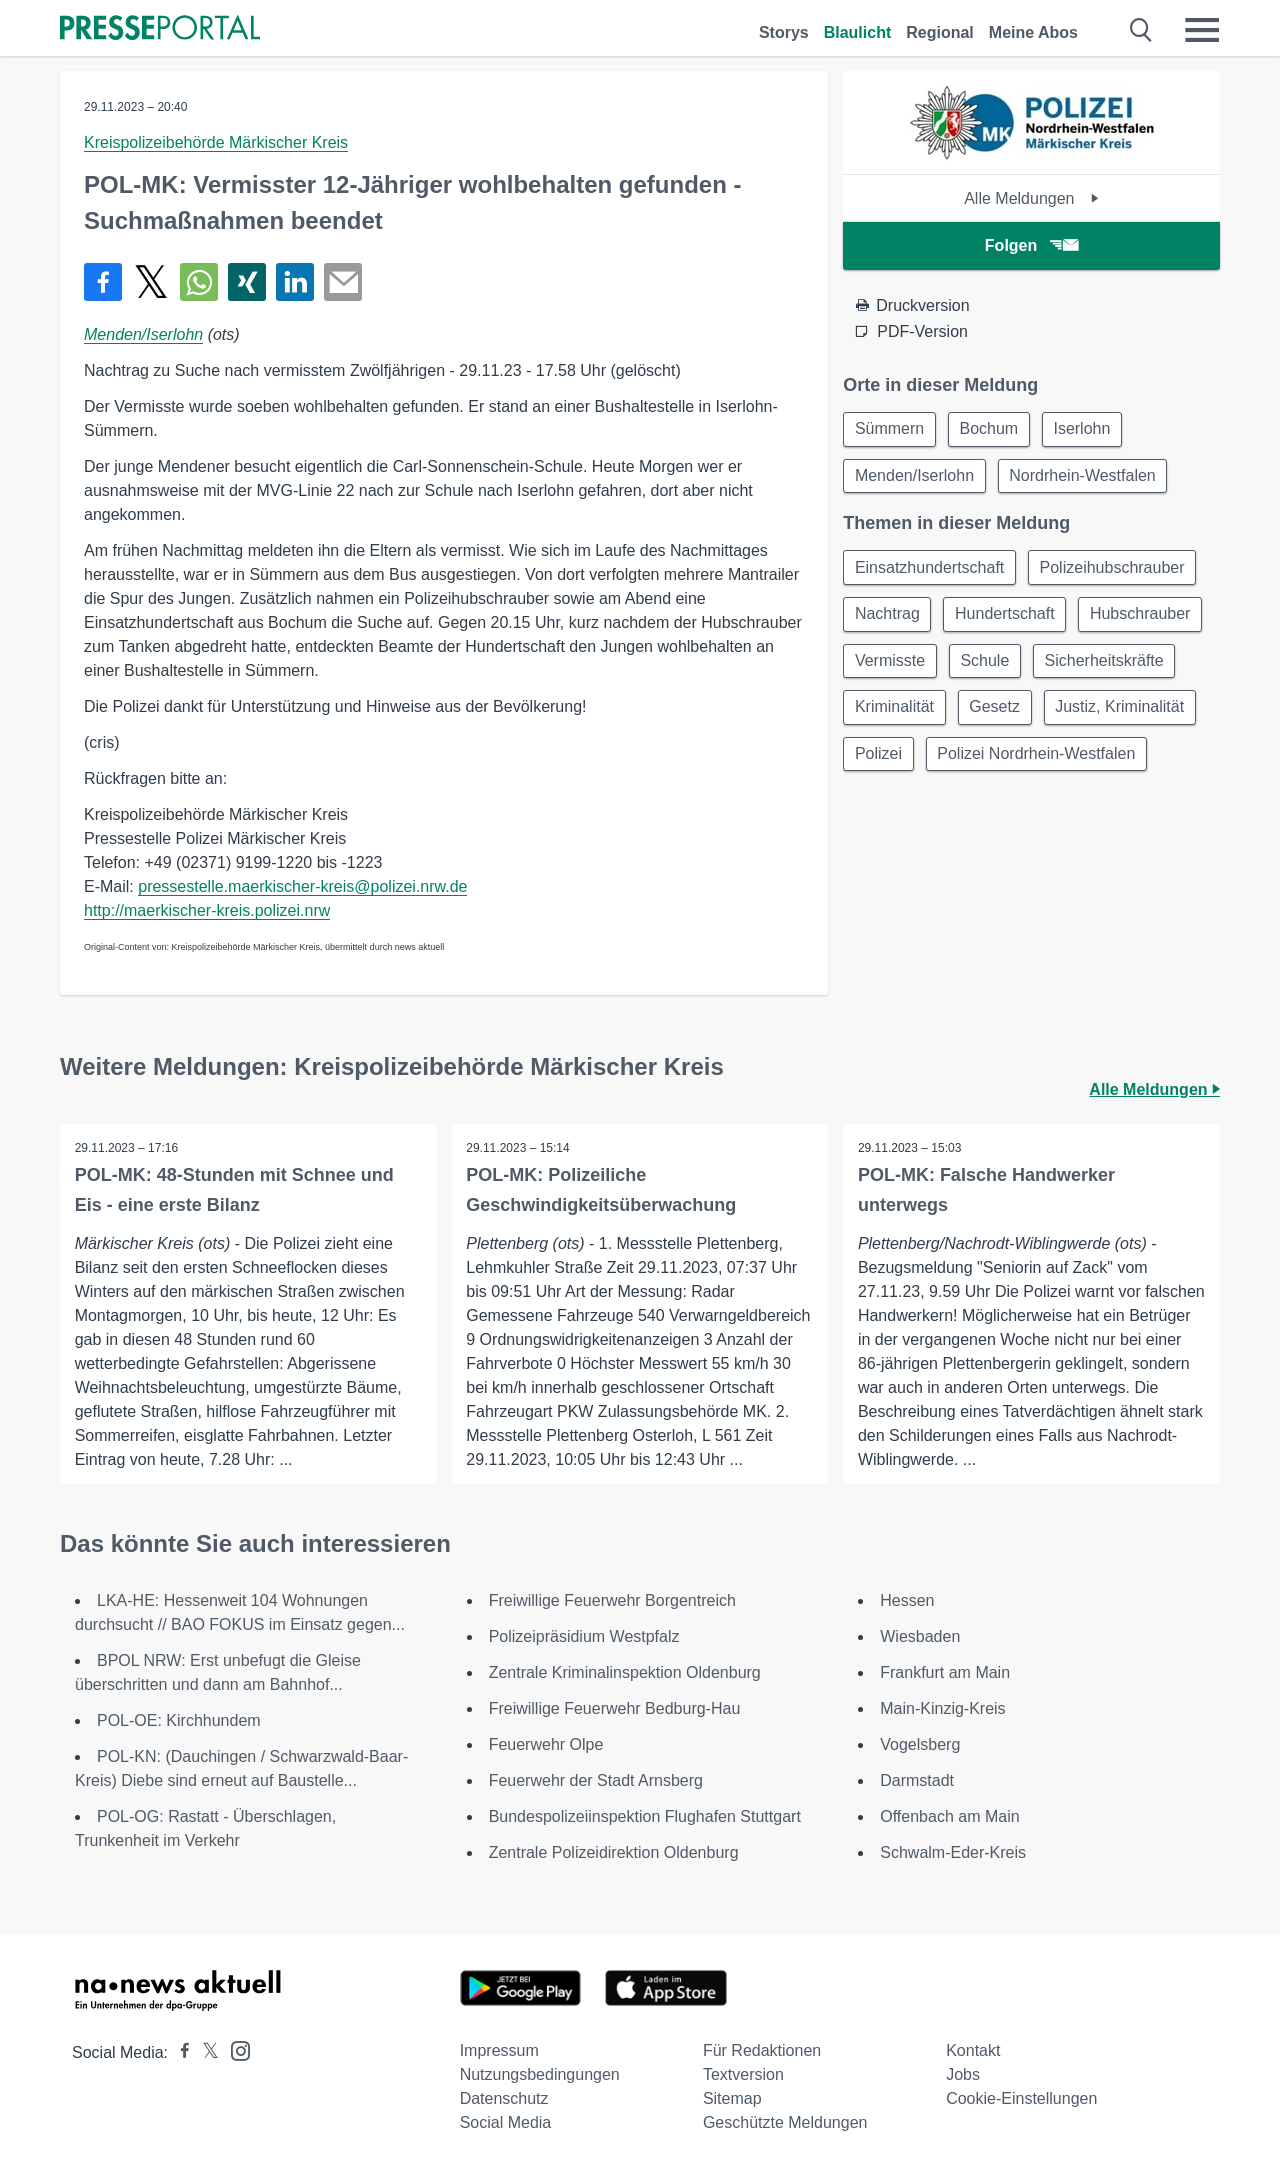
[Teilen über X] (151, 282)
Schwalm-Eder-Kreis (953, 1852)
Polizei (1046, 762)
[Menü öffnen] (1202, 30)
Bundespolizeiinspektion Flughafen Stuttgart (645, 1816)
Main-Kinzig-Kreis (942, 1708)
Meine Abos (1033, 32)
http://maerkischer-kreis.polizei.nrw (207, 910)
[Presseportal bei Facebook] (179, 2052)
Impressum (499, 2050)
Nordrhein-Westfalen (1086, 477)
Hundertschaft (1009, 618)
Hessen (907, 1600)
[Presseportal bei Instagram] (234, 2049)
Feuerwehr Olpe (546, 1744)
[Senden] (343, 282)
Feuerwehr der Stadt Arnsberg (596, 1780)
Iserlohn (1088, 429)
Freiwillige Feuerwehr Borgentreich (612, 1600)
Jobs (963, 2074)
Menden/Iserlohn (143, 334)
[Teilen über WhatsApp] (199, 282)
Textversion (743, 2074)
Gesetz (1156, 714)
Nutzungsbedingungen (540, 2074)
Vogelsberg (920, 1744)
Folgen (1031, 245)
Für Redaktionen (762, 2050)
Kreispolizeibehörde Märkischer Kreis (216, 142)
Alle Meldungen (1031, 198)
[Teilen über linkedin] (295, 282)
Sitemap (732, 2098)
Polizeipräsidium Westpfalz (584, 1636)
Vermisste (1030, 666)
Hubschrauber (906, 666)
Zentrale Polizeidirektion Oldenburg (614, 1852)
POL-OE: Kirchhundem (179, 1720)
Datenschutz (504, 2098)
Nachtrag (888, 618)
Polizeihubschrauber (1116, 570)
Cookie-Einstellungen (1021, 2098)
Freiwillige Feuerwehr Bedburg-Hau (615, 1708)
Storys (784, 32)
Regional (940, 32)
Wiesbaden (920, 1636)
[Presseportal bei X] (204, 2052)
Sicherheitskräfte (915, 714)
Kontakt (973, 2050)
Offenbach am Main (949, 1816)
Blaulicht (858, 32)
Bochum (993, 429)
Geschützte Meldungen (785, 2122)
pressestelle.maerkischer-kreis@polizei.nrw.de (302, 886)
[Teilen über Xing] (247, 282)
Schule (1127, 666)
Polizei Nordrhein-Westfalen (955, 810)
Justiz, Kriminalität (920, 762)
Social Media (506, 2122)
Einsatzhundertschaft (930, 570)
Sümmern (890, 429)
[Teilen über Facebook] (103, 282)
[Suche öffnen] (1141, 30)
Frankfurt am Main (945, 1672)
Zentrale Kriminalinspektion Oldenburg (625, 1672)
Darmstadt (917, 1780)
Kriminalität (1052, 714)
